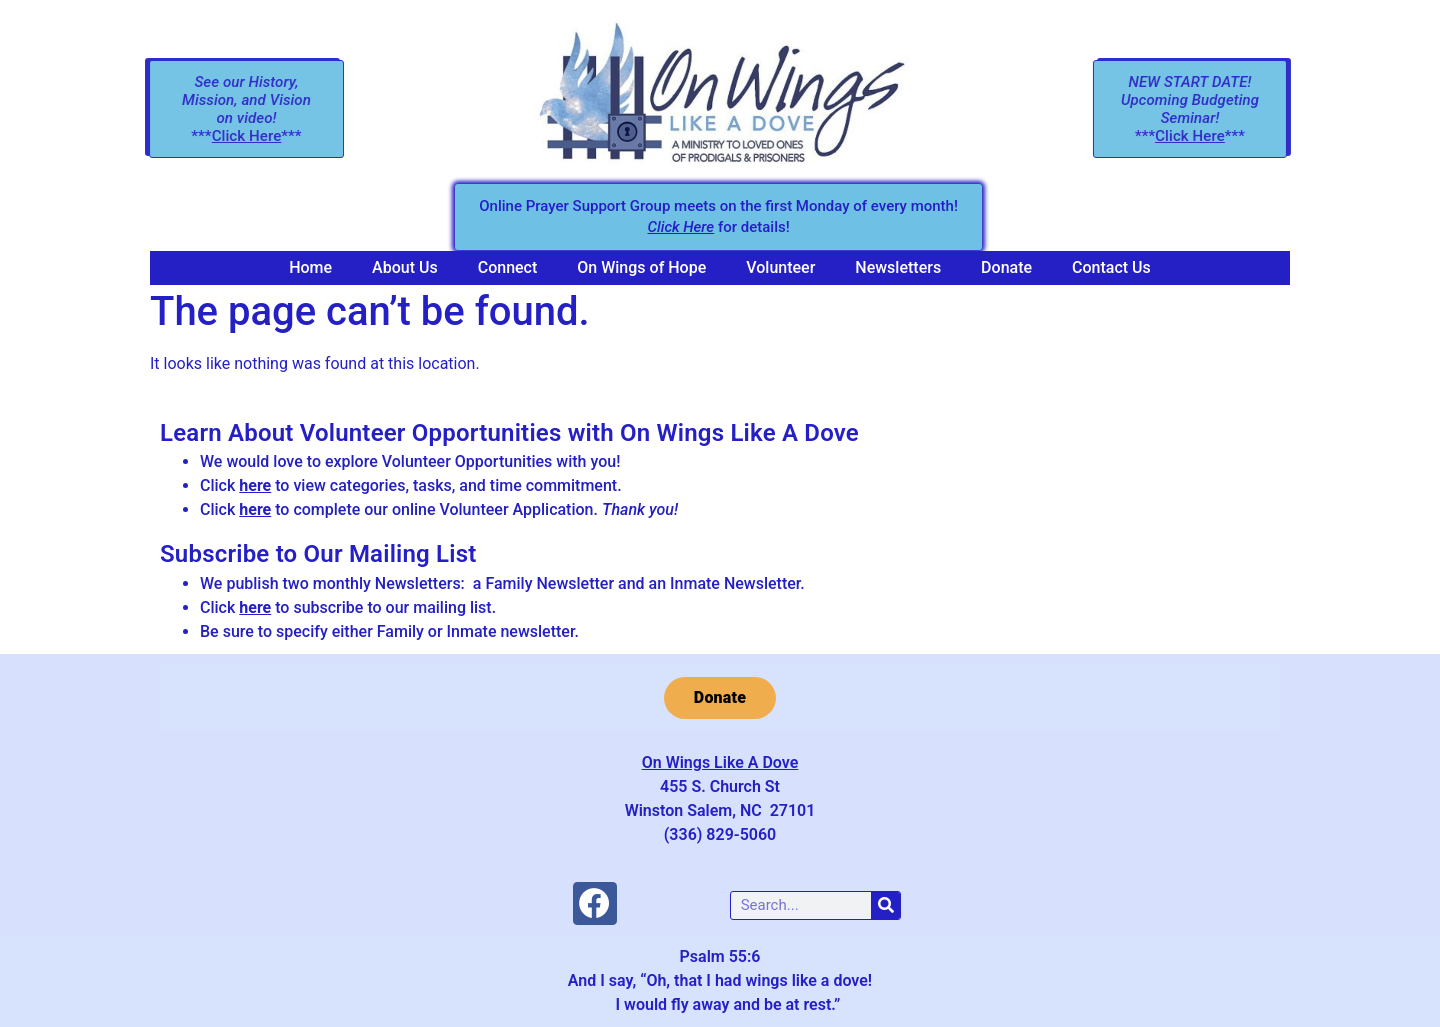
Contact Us (1111, 267)
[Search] (885, 905)
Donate (1006, 267)
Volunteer (780, 267)
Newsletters (898, 267)
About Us (405, 267)
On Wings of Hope (641, 267)
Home (310, 267)
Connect (508, 267)
